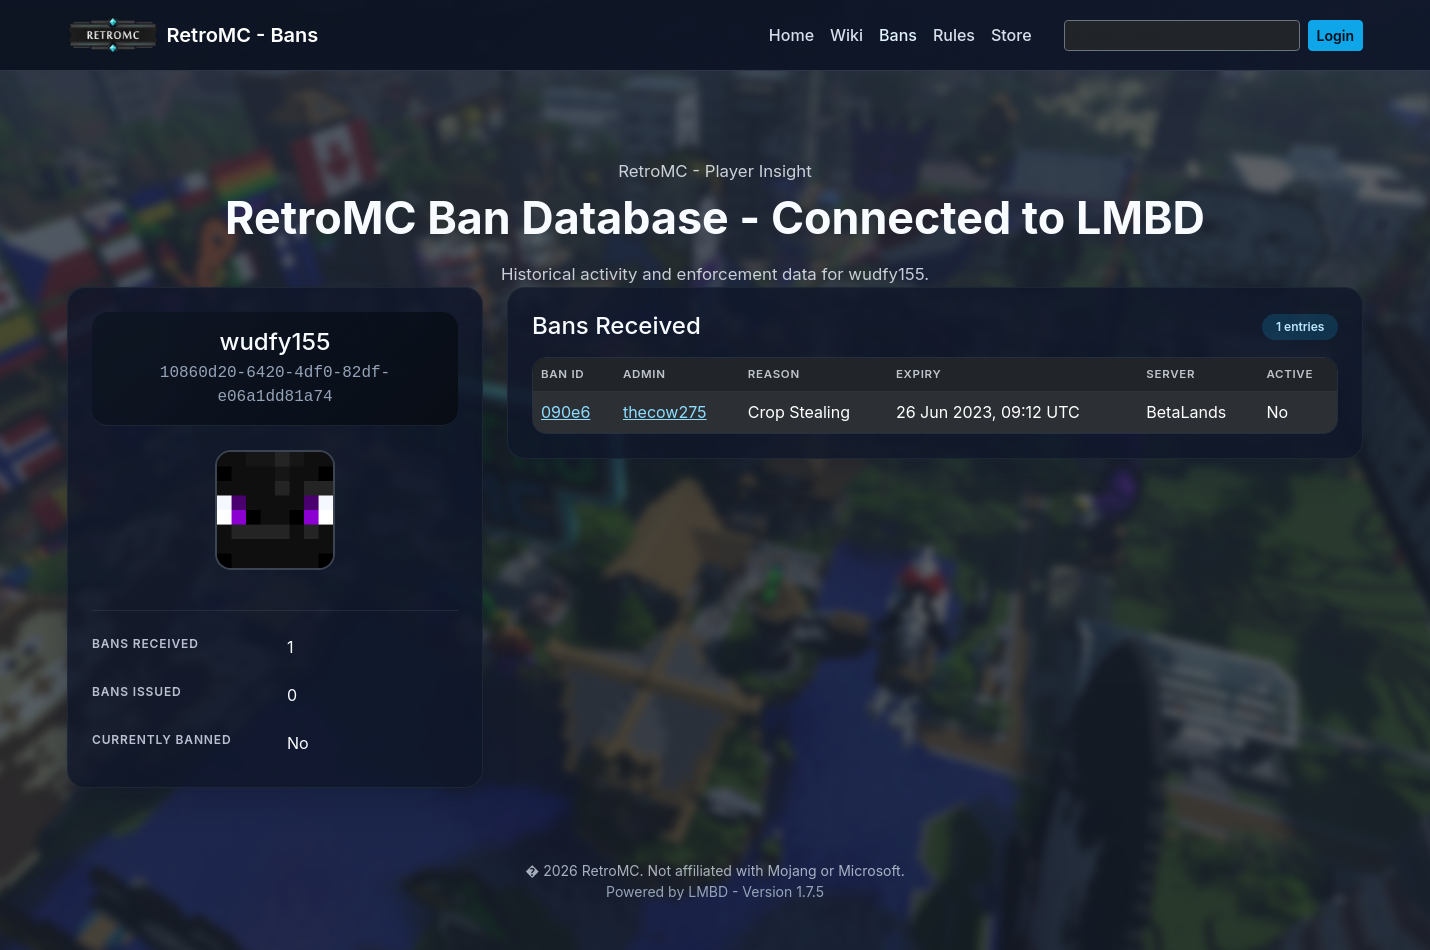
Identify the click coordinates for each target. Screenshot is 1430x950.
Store (1011, 35)
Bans (898, 35)
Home (791, 35)
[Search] (1182, 35)
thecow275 (665, 412)
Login (1335, 35)
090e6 (565, 412)
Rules (954, 35)
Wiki (846, 35)
